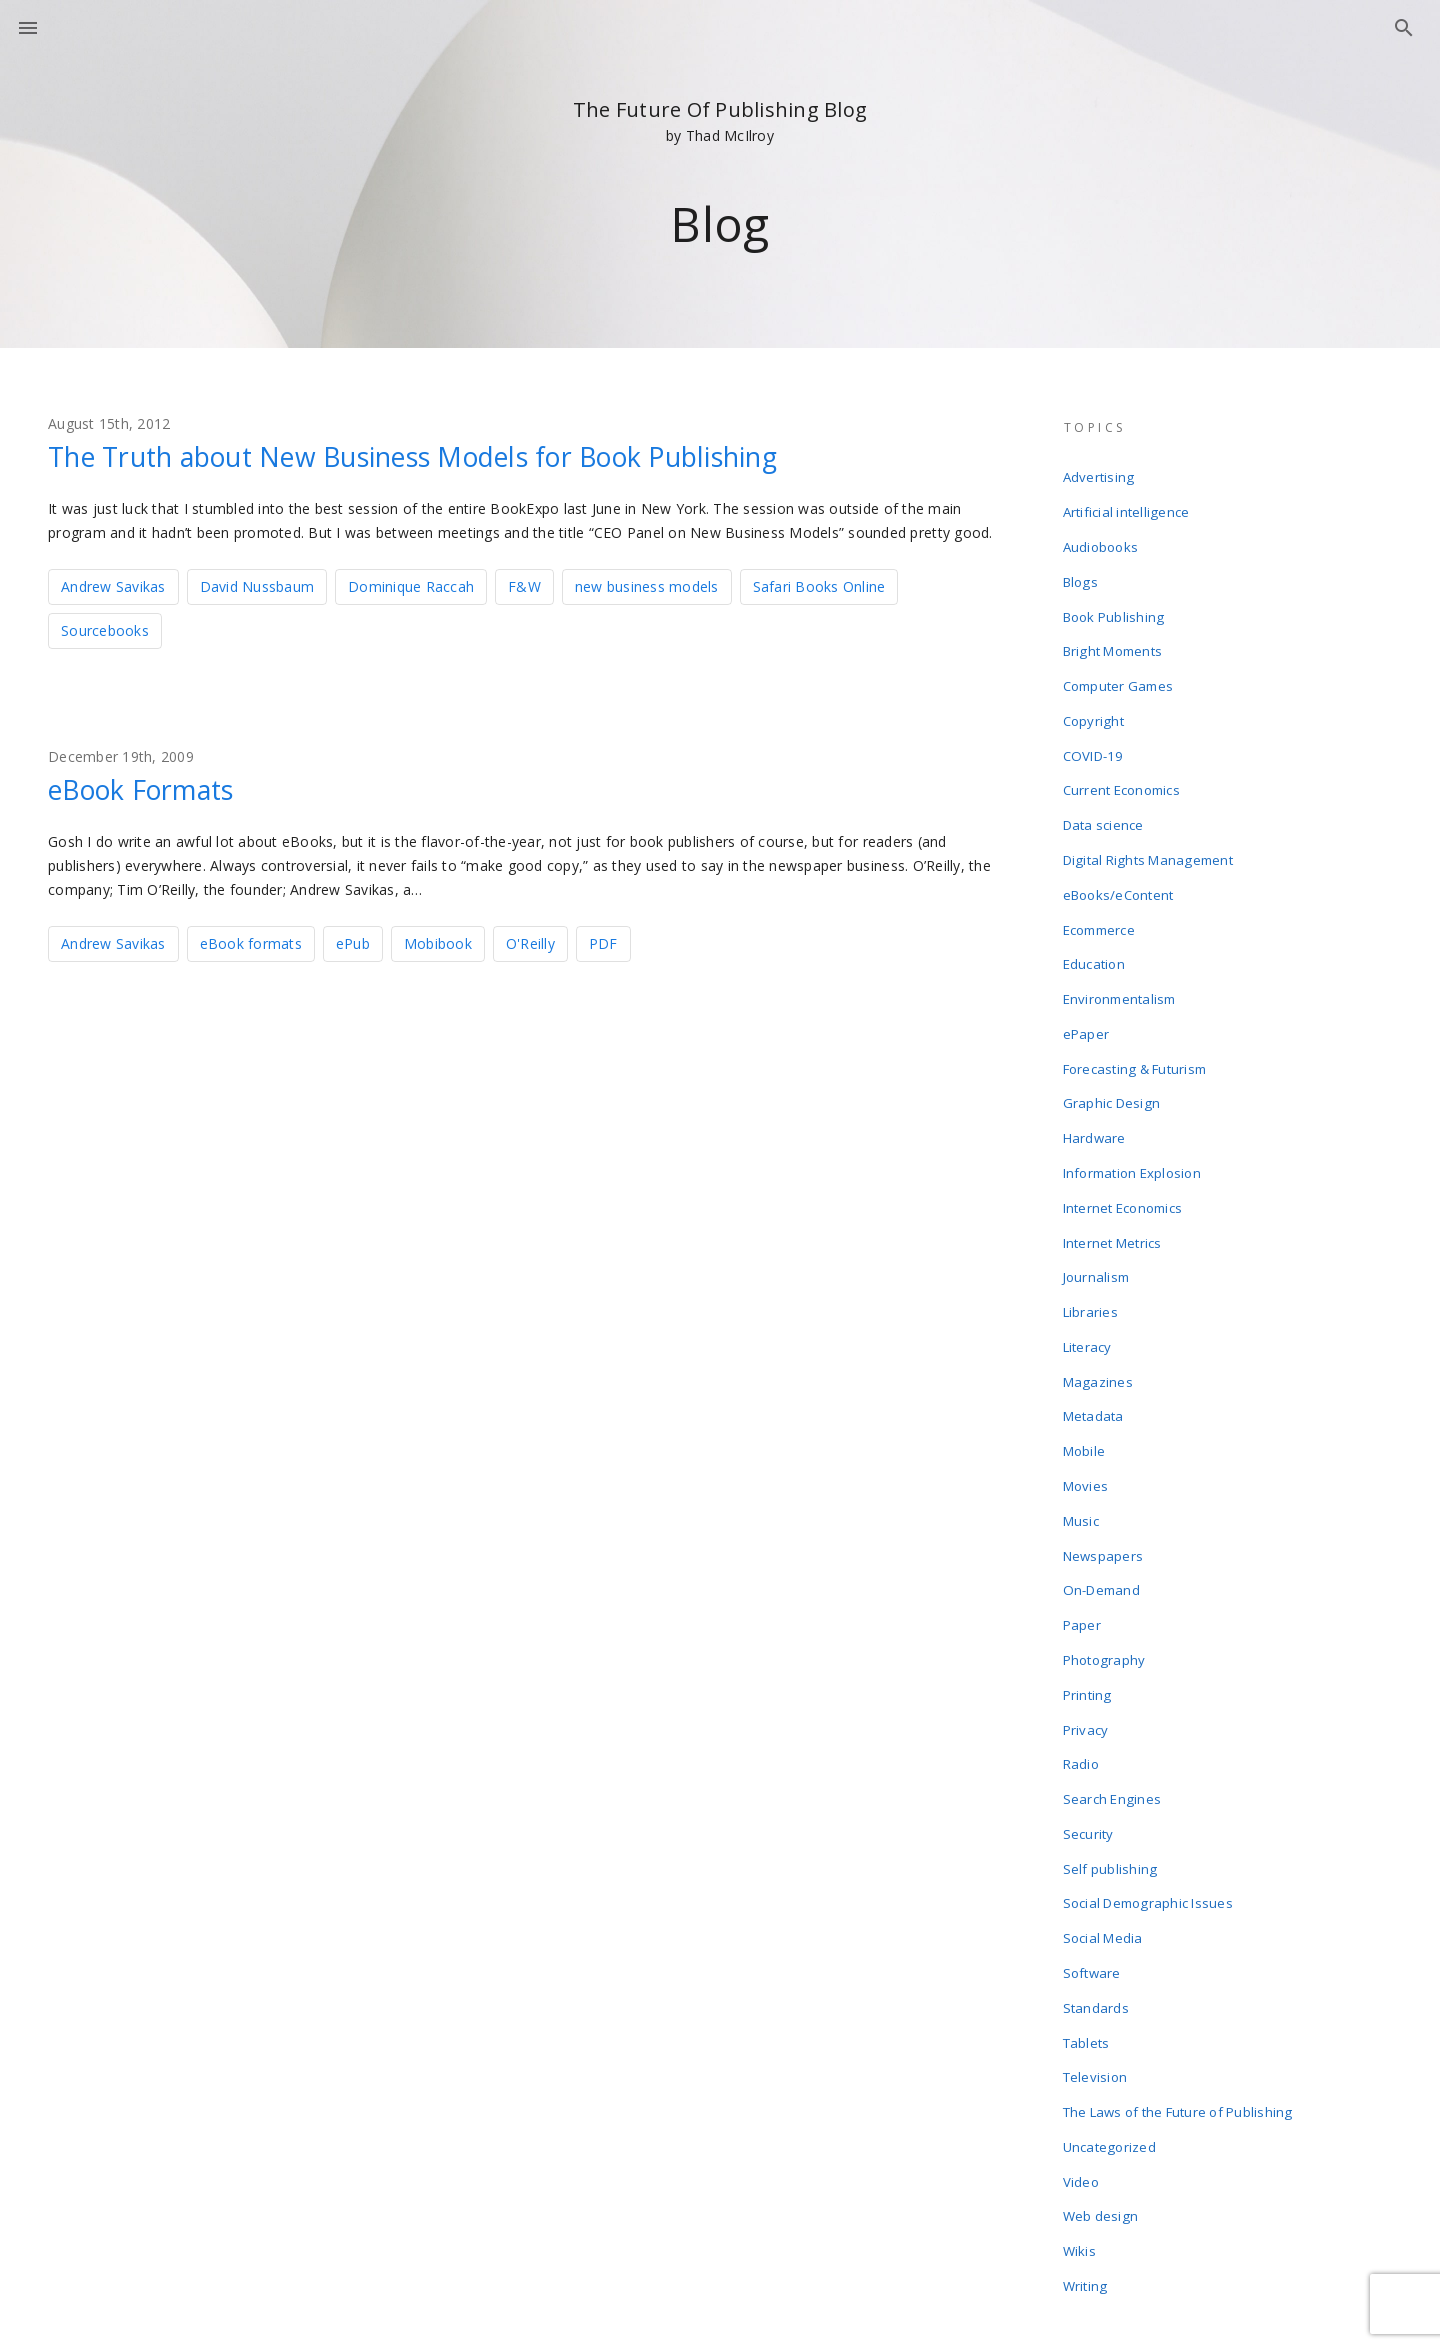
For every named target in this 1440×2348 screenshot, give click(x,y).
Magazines (1098, 1308)
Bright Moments (1113, 636)
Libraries (1091, 1244)
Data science (1104, 796)
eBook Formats (150, 788)
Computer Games (1119, 668)
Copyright (1094, 700)
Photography (1105, 1564)
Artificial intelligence (1127, 508)
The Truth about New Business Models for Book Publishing (442, 456)
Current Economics (1122, 764)
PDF (603, 941)
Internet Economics (1124, 1148)
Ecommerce (1100, 892)
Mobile (1085, 1372)
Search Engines (1113, 1692)
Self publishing (1111, 1756)
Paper (1083, 1532)
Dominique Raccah (411, 585)
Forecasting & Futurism (1135, 1020)
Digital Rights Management (1147, 828)
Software (1093, 1852)
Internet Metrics (1113, 1180)
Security (1089, 1724)
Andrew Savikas (113, 585)
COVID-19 (1093, 732)
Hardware (1095, 1084)
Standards (1097, 1884)
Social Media (1104, 1820)
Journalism (1097, 1212)
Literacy (1088, 1276)
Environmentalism (1120, 956)
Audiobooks (1102, 540)
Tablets (1087, 1916)
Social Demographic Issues (1148, 1788)
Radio (1082, 1660)
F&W (524, 585)
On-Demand (1102, 1500)
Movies (1087, 1404)
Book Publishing (1114, 604)
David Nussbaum (257, 585)
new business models (647, 585)
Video (1082, 2044)
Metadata (1094, 1340)
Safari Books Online (819, 585)
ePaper (1087, 988)
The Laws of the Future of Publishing (1178, 1980)
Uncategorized (1110, 2012)
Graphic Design (1112, 1052)
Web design (1101, 2076)
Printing (1088, 1596)
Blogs (1081, 572)
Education (1095, 924)
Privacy (1087, 1628)
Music (1082, 1436)
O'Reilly (530, 941)
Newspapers (1104, 1468)
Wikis (1080, 2108)
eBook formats (251, 941)
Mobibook (438, 941)
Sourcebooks (105, 629)
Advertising (1099, 476)
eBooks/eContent (1119, 860)
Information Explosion (1133, 1116)
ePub (353, 941)
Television (1096, 1948)
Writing (1086, 2140)
